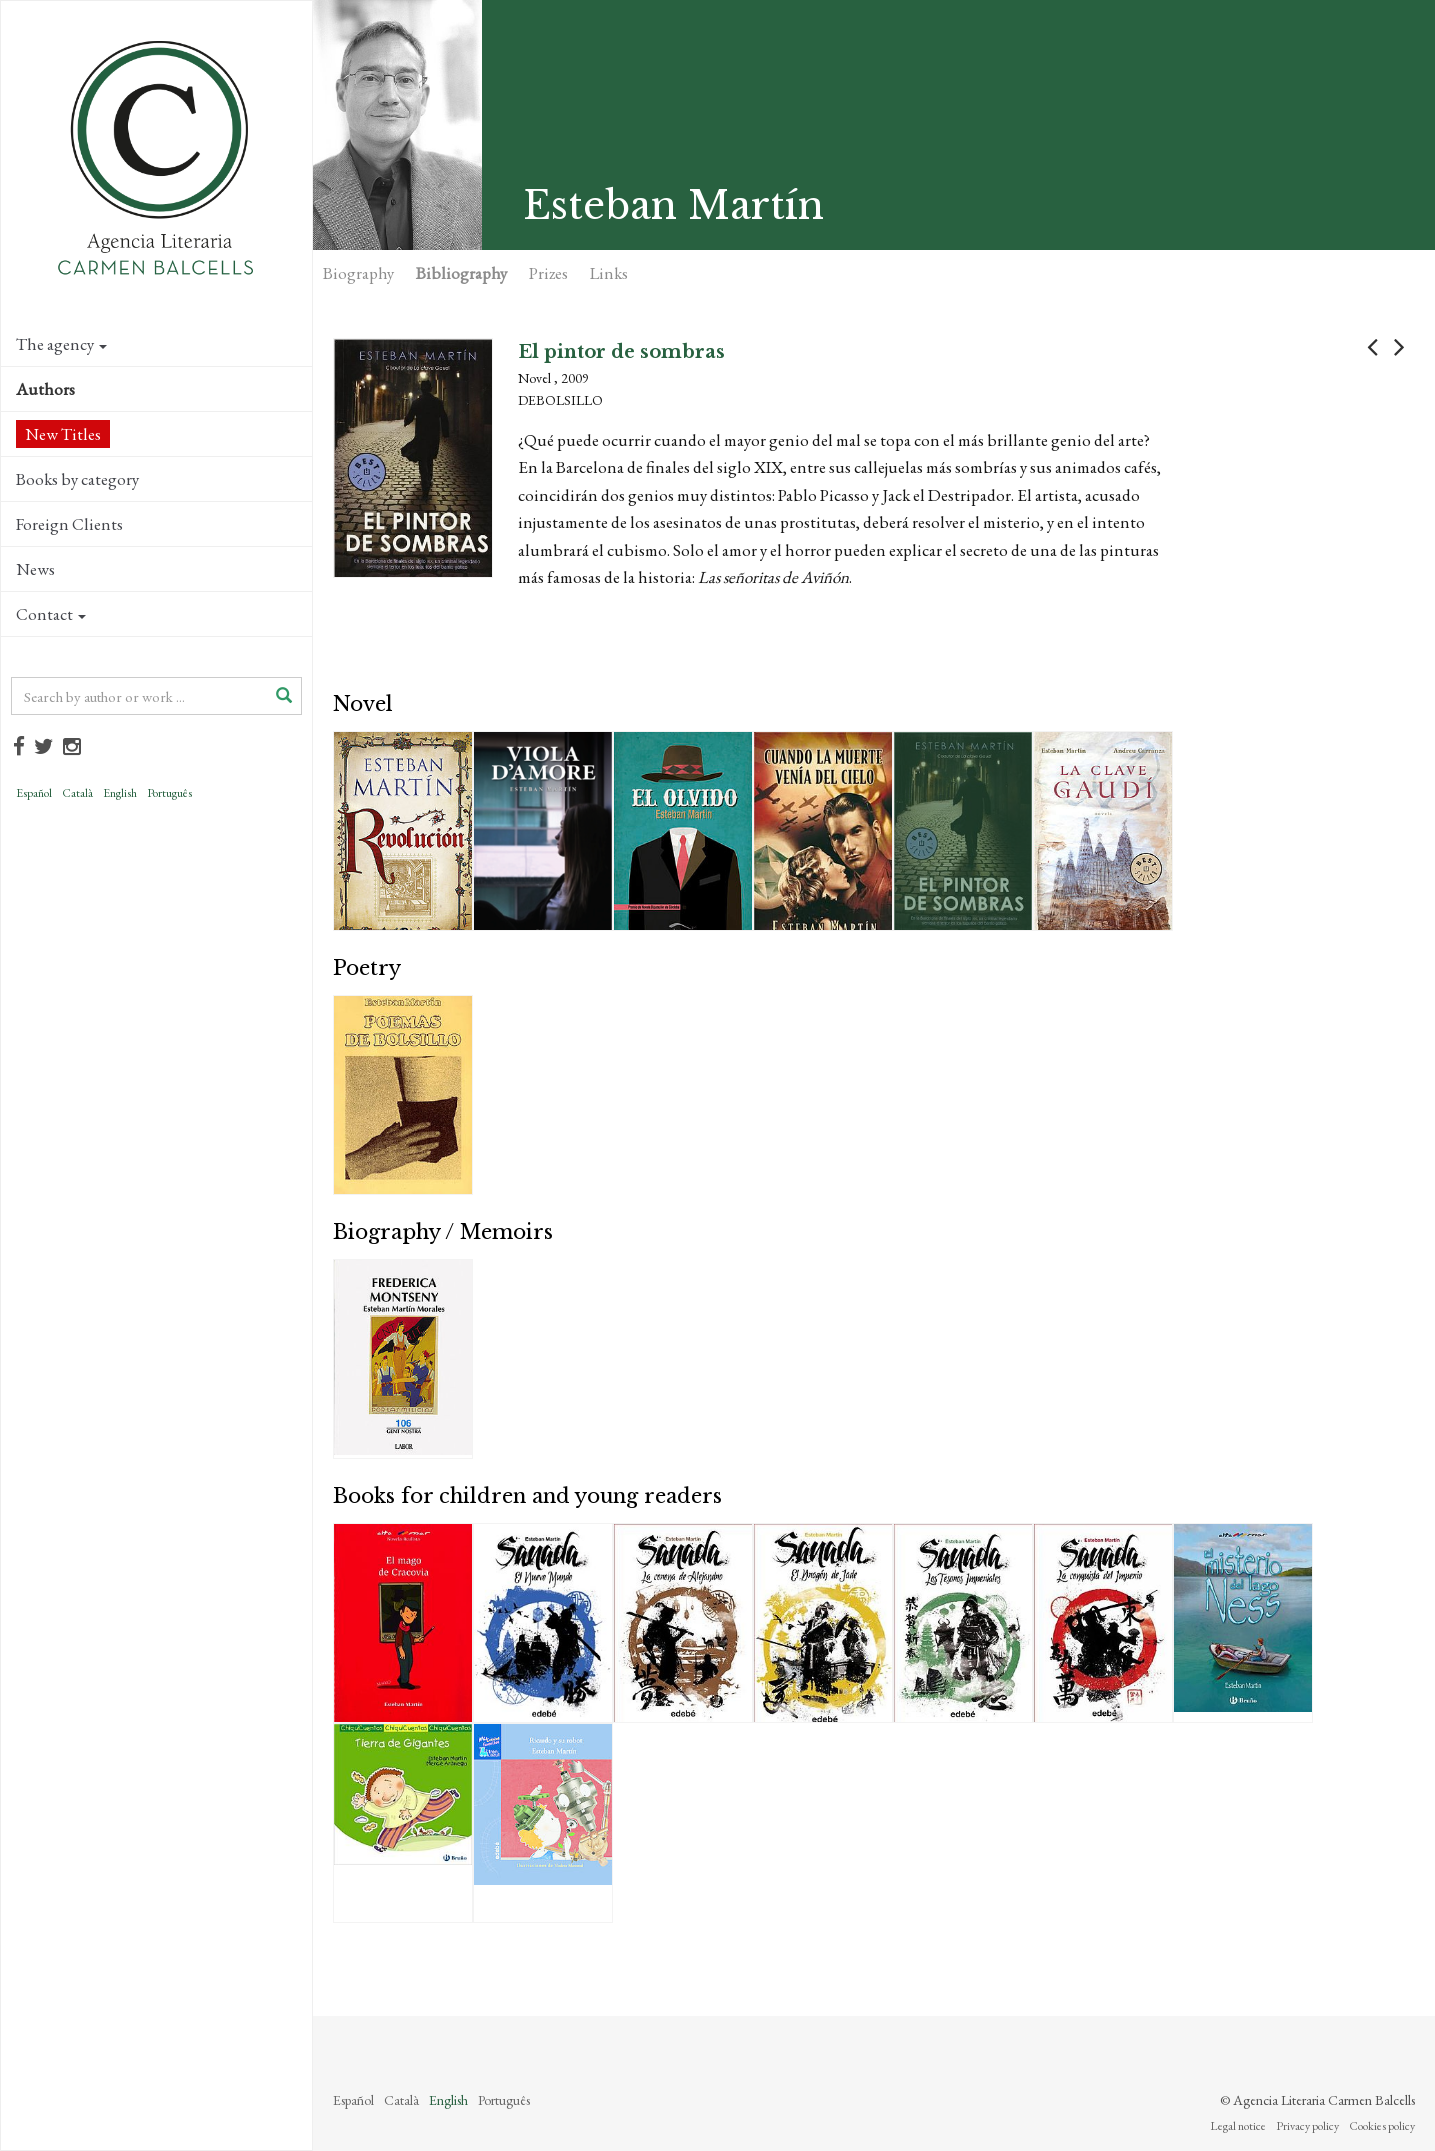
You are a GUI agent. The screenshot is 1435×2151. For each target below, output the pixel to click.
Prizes (548, 273)
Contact (51, 614)
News (35, 569)
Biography (358, 273)
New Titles (63, 434)
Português (169, 793)
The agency (61, 344)
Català (77, 793)
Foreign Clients (69, 524)
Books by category (77, 479)
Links (609, 273)
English (120, 793)
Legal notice (1238, 2126)
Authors (45, 389)
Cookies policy (1382, 2126)
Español (34, 793)
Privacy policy (1307, 2126)
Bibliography (461, 273)
